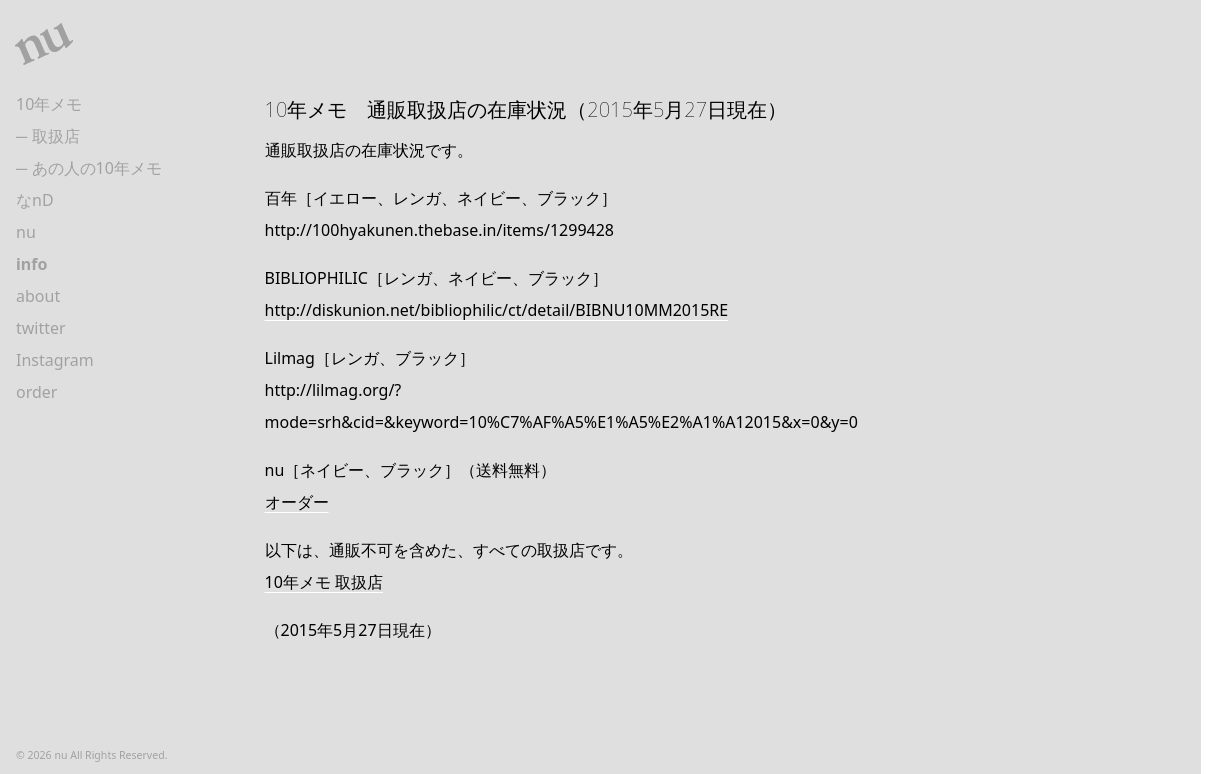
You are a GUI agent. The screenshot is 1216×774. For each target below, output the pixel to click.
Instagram (55, 360)
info (31, 264)
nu (26, 232)
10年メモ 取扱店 (324, 582)
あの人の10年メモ (97, 168)
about (38, 296)
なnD (35, 200)
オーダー (297, 502)
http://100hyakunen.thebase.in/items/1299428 (440, 230)
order (36, 392)
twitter (41, 328)
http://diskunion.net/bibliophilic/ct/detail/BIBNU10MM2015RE (497, 310)
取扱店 (56, 136)
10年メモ (49, 104)
